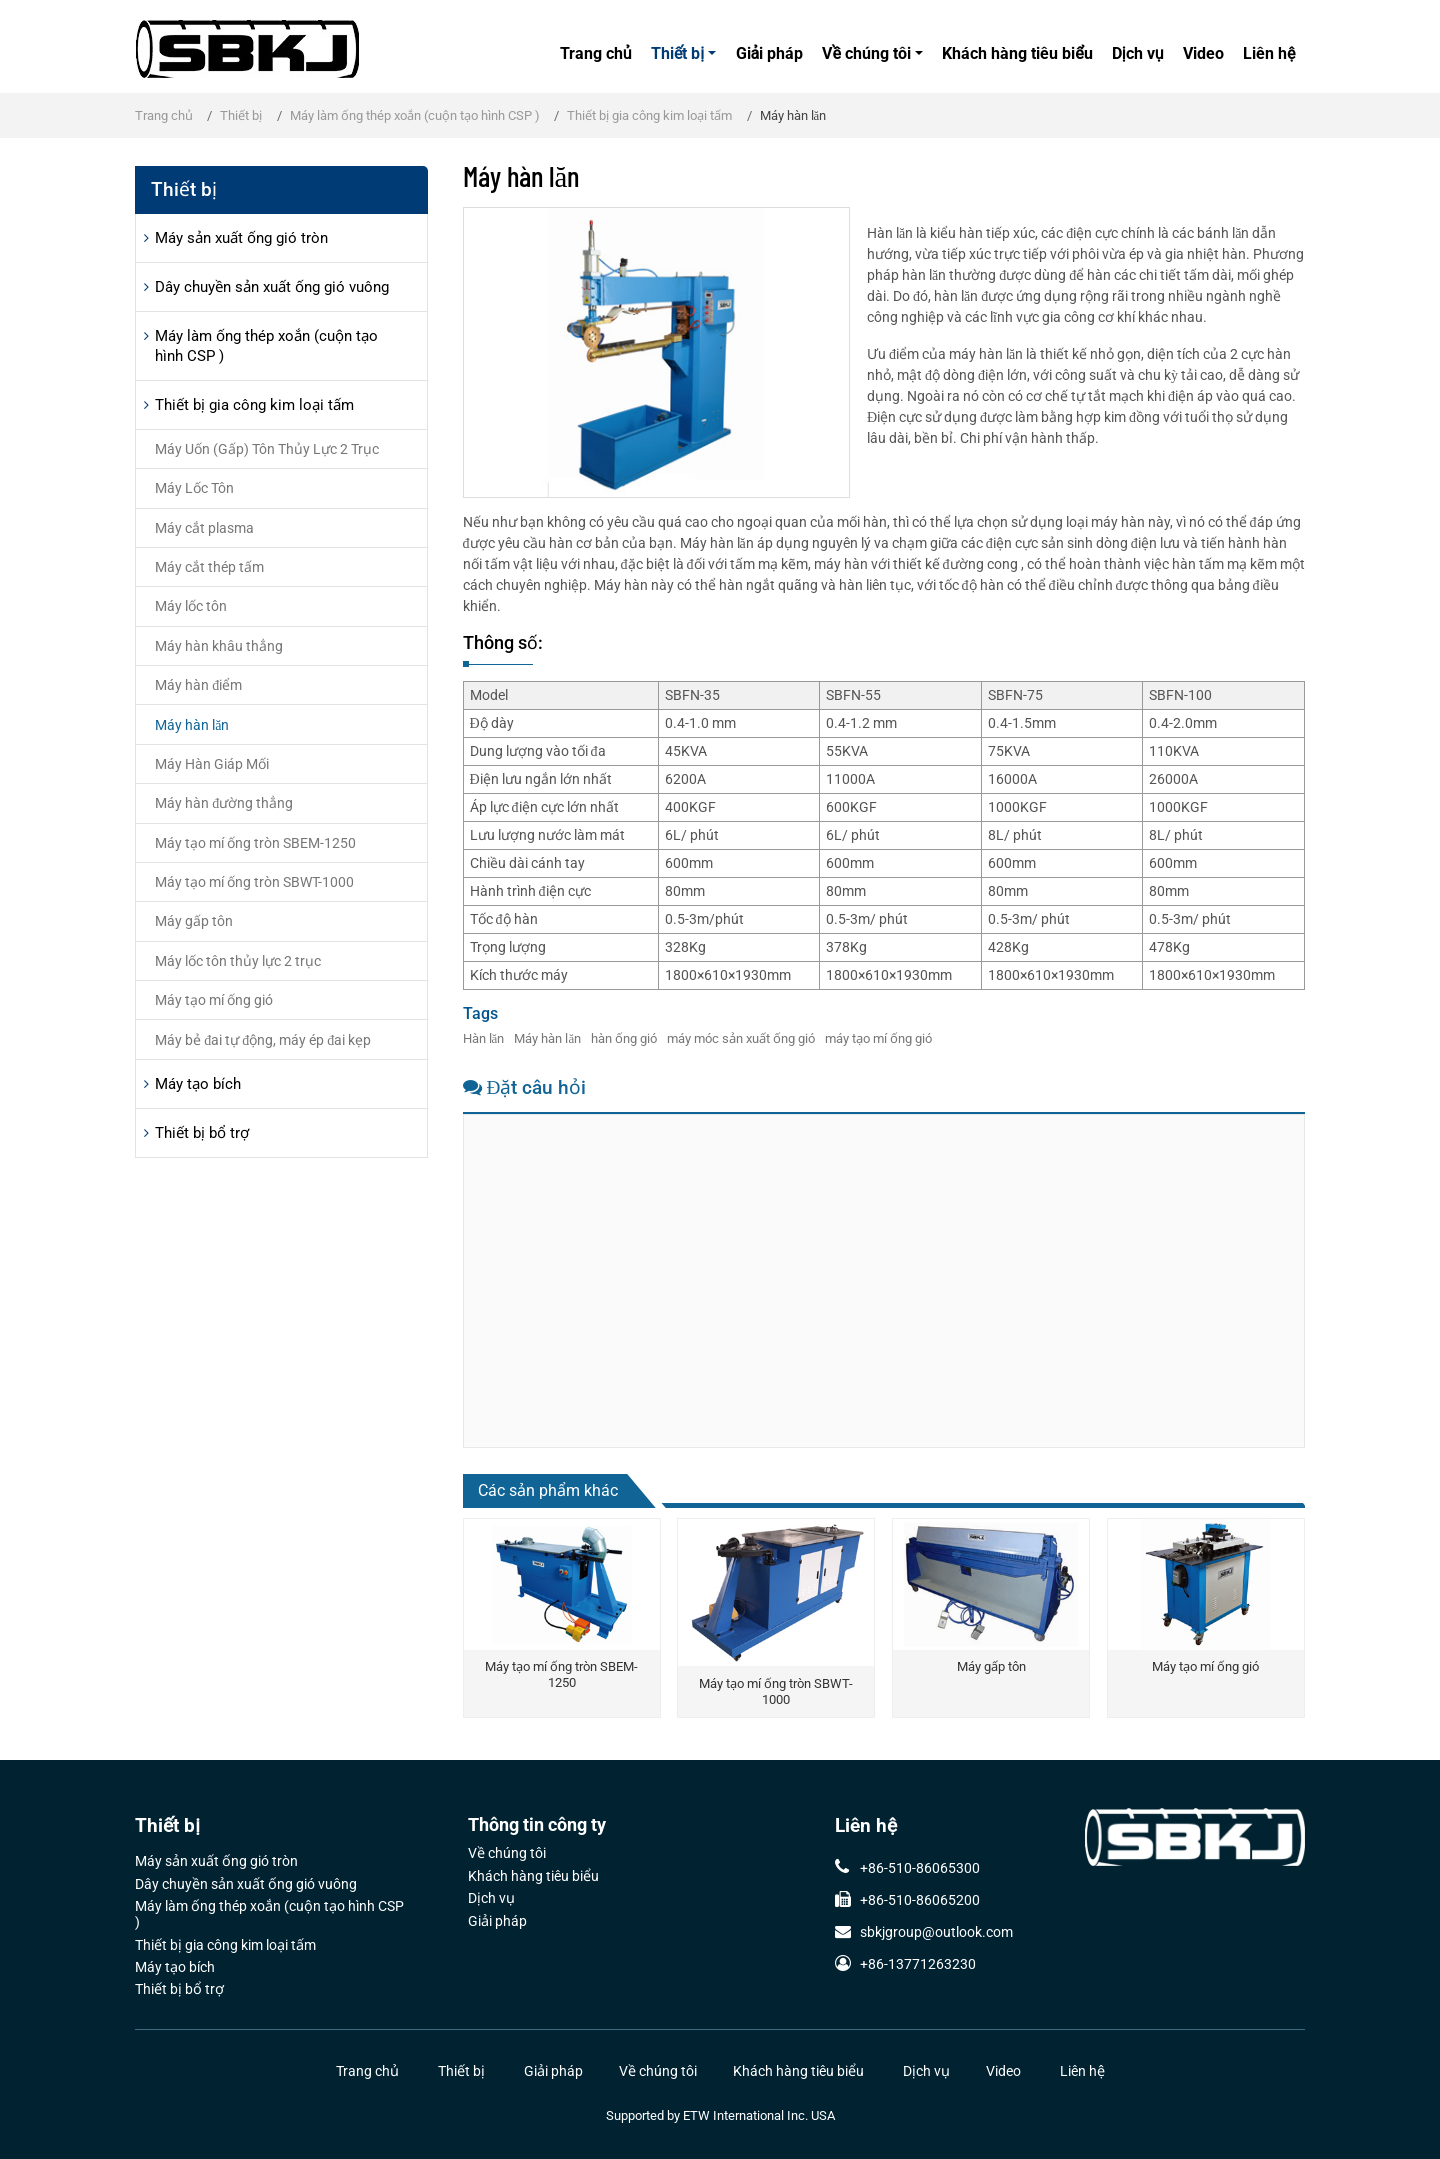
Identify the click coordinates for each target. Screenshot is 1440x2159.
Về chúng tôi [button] (866, 53)
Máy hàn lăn (547, 1038)
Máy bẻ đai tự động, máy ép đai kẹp (263, 1040)
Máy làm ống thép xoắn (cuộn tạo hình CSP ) (415, 115)
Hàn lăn (484, 1038)
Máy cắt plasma (204, 528)
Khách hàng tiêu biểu (1017, 53)
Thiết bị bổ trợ (202, 1133)
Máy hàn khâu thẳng (219, 646)
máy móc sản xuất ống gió (741, 1038)
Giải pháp (770, 53)
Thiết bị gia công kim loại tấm (649, 115)
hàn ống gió (624, 1038)
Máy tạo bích (198, 1084)
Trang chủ (596, 53)
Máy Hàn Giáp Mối (212, 764)
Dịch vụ (1138, 53)
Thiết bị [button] (677, 53)
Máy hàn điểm (198, 685)
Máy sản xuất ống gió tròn (241, 238)
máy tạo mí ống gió (878, 1038)
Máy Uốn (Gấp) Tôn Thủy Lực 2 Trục (267, 449)
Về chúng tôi (507, 1854)
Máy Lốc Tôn (194, 488)
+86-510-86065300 (920, 1868)
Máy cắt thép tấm (209, 567)
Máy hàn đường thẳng (224, 803)
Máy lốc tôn (191, 606)
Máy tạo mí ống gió (1205, 1666)
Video (1203, 53)
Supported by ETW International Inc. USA (720, 2115)
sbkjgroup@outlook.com (936, 1932)
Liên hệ (1269, 53)
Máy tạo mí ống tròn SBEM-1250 (561, 1674)
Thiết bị (241, 115)
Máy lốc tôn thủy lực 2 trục (238, 961)
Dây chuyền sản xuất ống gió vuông (272, 287)
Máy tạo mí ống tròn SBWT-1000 (776, 1691)
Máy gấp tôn (991, 1666)
